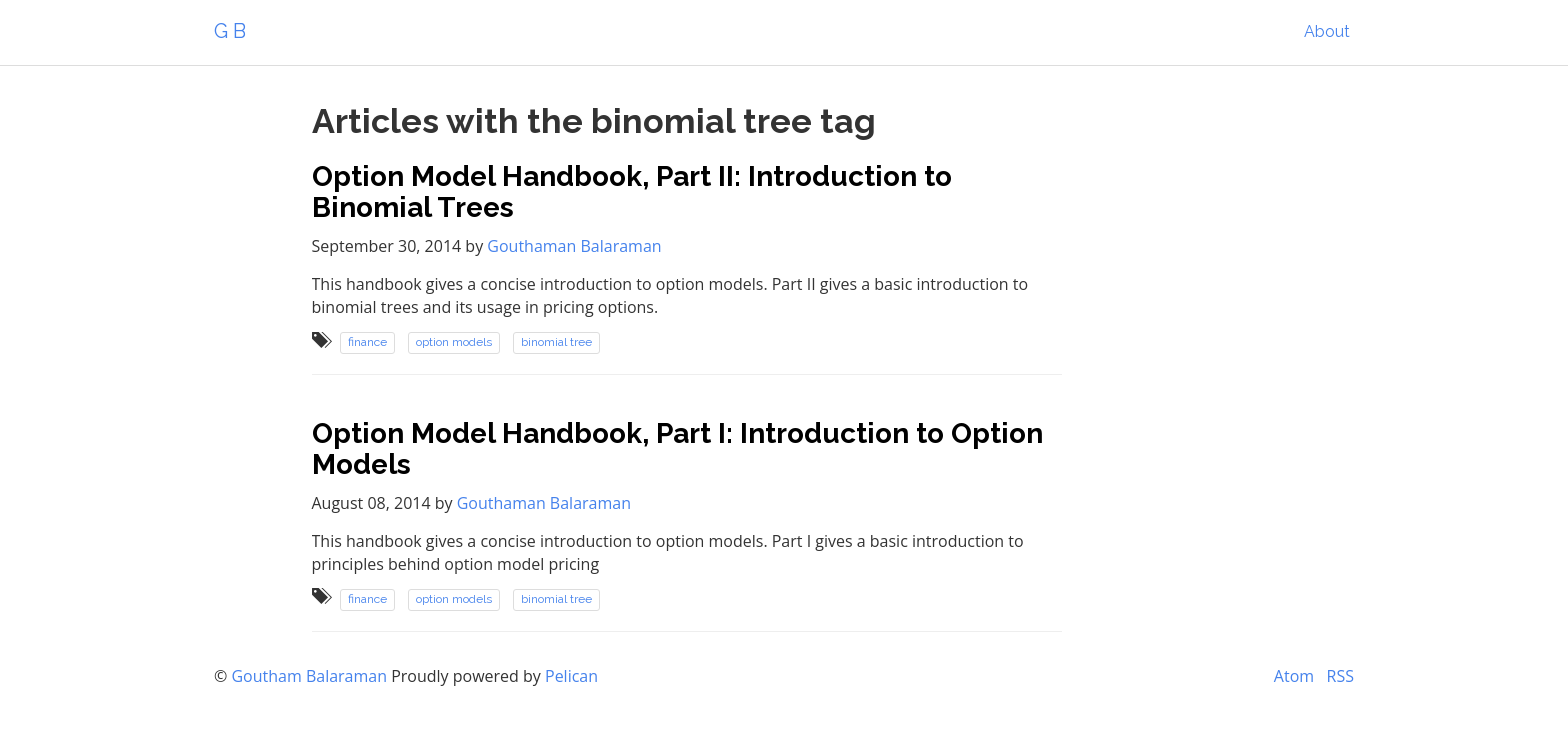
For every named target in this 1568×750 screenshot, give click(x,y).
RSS (1340, 676)
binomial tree (556, 343)
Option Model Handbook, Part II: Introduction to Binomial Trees (632, 192)
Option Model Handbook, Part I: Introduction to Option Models (677, 449)
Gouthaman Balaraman (574, 246)
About (1327, 31)
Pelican (571, 676)
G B (230, 31)
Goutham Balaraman (309, 676)
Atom (1294, 676)
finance (367, 343)
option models (454, 343)
